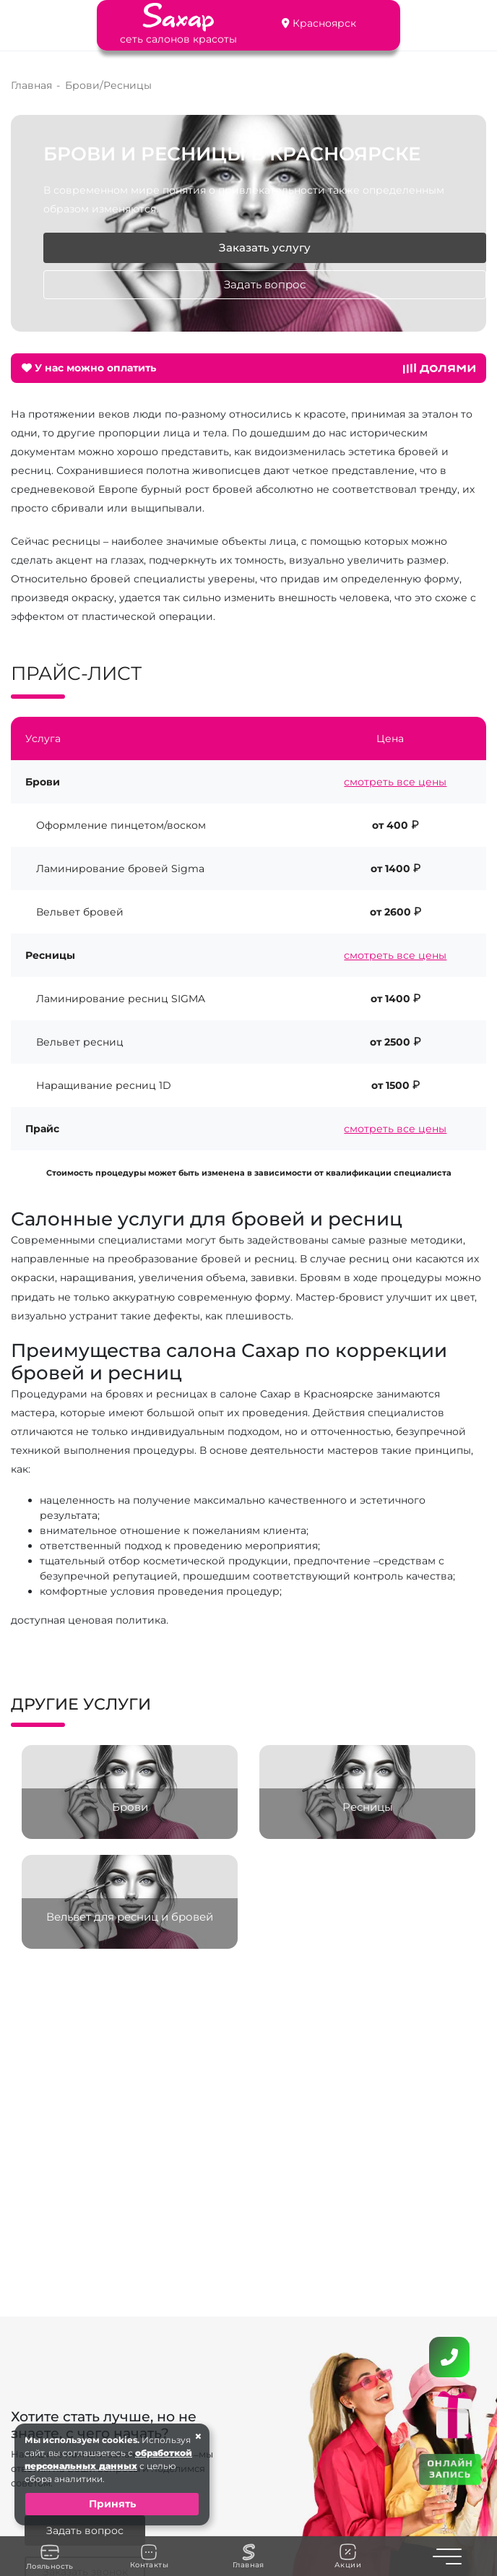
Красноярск (324, 23)
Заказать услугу (265, 247)
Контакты (149, 2556)
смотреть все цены (395, 781)
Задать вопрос (265, 284)
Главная (248, 2556)
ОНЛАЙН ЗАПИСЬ (450, 2468)
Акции (347, 2556)
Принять (112, 2503)
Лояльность (50, 2556)
